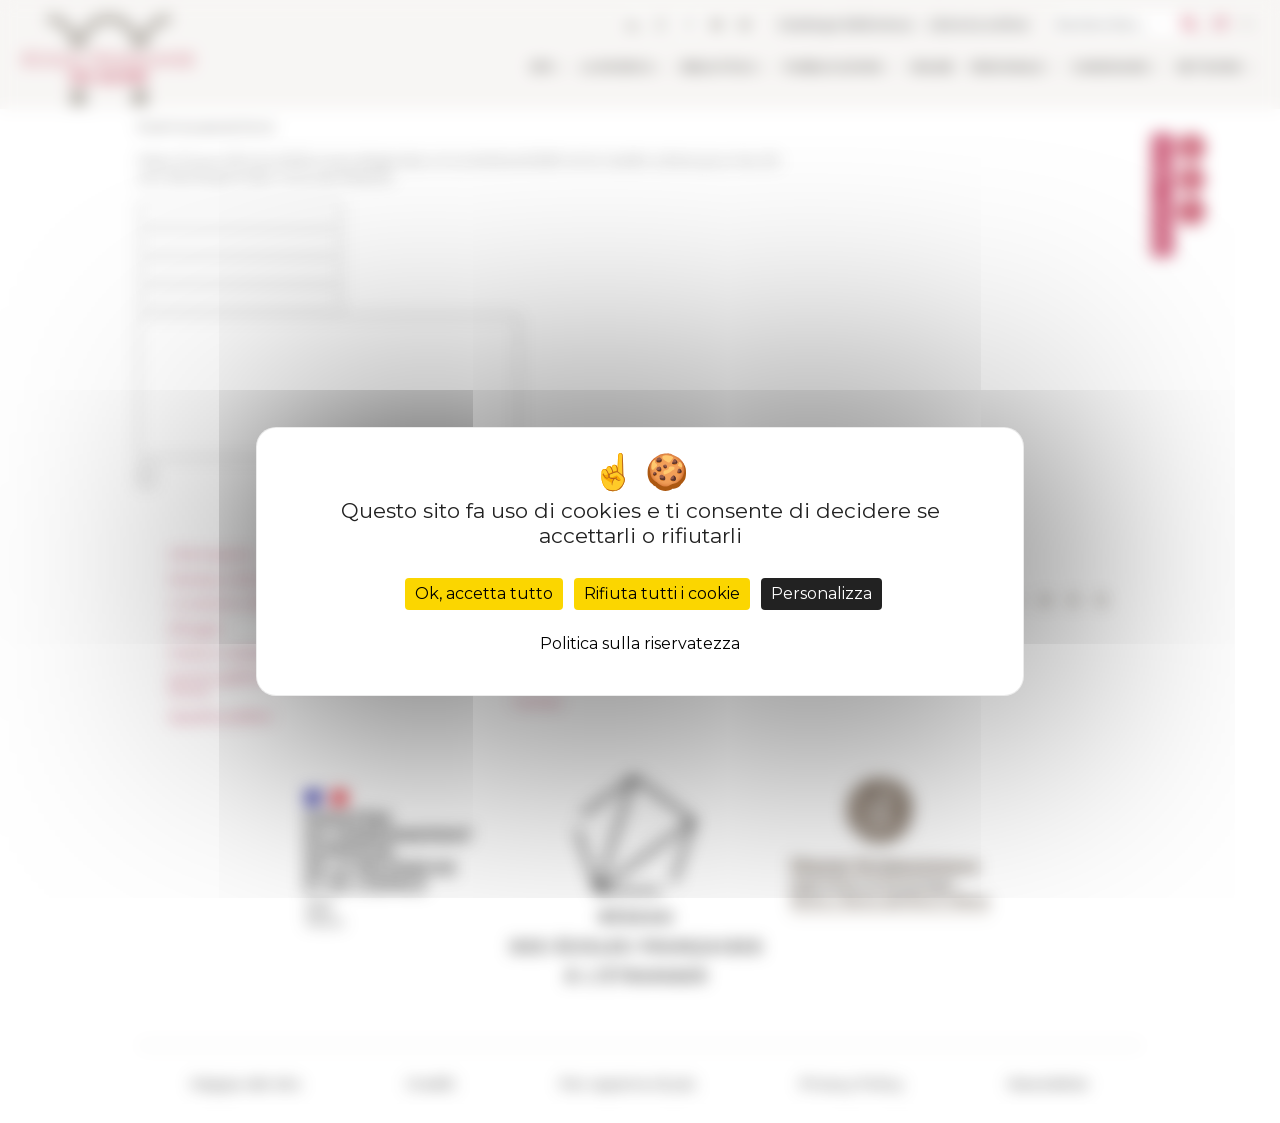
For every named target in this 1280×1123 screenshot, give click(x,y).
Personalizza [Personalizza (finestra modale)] (821, 593)
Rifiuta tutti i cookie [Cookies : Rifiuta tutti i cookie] (662, 593)
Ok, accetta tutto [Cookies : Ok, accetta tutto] (484, 593)
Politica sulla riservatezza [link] (640, 643)
